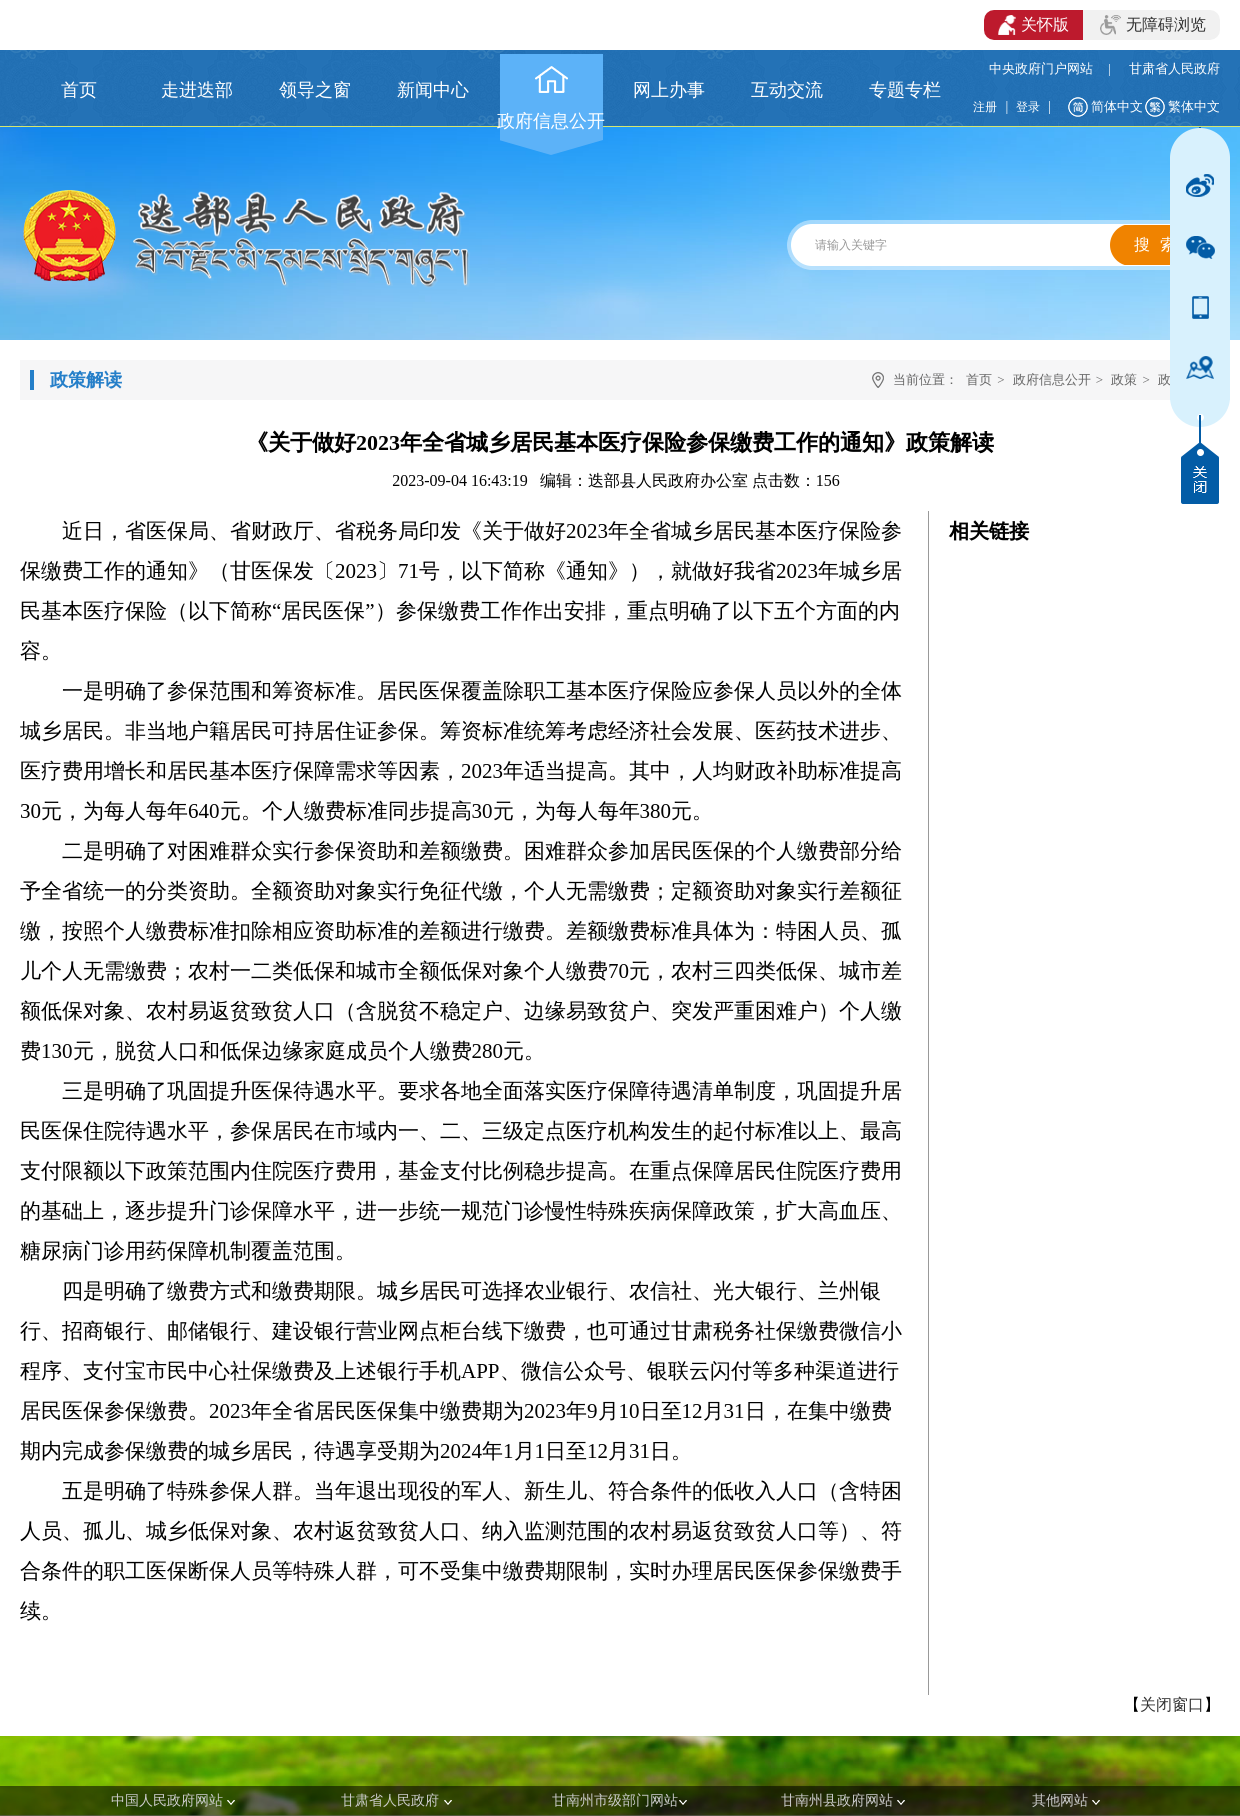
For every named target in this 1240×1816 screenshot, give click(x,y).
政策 (1124, 379)
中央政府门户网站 (1041, 68)
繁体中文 (1194, 106)
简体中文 (1117, 106)
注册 (985, 107)
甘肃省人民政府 (1174, 68)
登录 (1028, 107)
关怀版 (1033, 25)
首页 (979, 379)
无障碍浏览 (1153, 25)
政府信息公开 (1052, 379)
